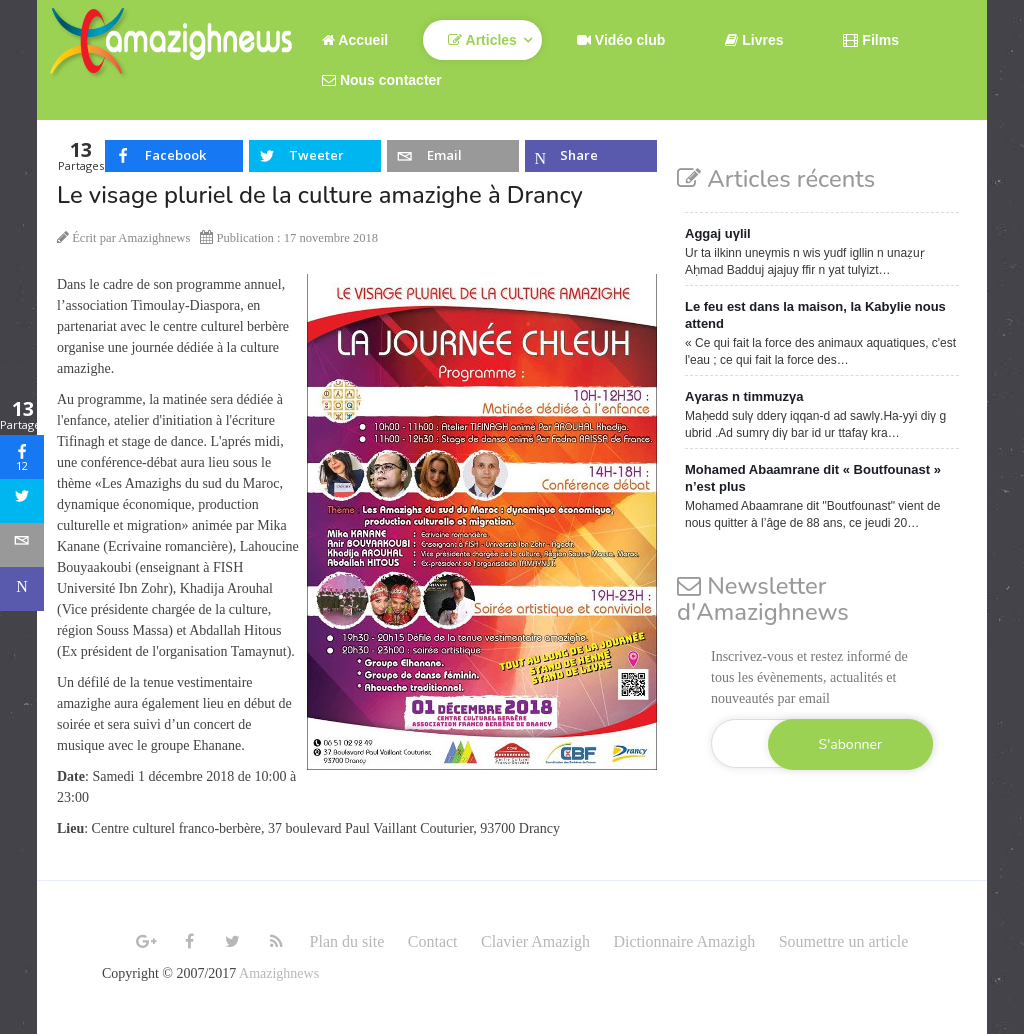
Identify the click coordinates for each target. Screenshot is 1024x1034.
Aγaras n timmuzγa (744, 396)
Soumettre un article (844, 941)
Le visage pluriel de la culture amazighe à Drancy (320, 195)
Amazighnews (279, 973)
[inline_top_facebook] (174, 156)
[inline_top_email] (453, 156)
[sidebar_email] (22, 545)
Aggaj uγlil (718, 233)
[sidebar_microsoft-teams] (22, 589)
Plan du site (347, 941)
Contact (433, 941)
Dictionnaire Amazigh (684, 941)
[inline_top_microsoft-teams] (591, 156)
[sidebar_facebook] (22, 457)
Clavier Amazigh (535, 941)
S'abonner (850, 744)
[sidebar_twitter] (22, 501)
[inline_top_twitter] (315, 156)
